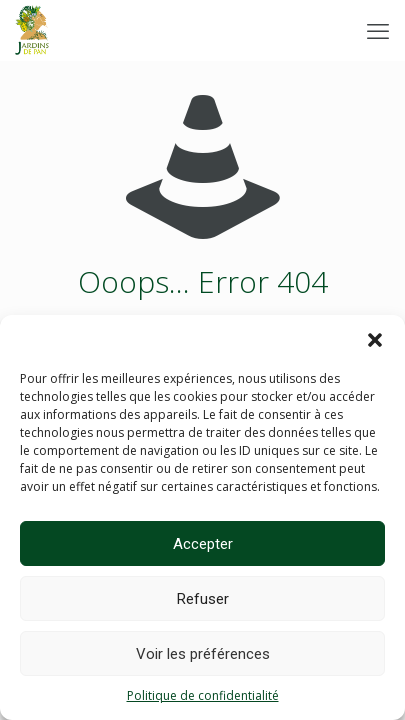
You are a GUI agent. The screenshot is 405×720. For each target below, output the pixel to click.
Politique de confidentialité (203, 695)
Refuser (203, 599)
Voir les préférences (203, 654)
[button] (375, 340)
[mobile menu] (378, 30)
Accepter (203, 544)
